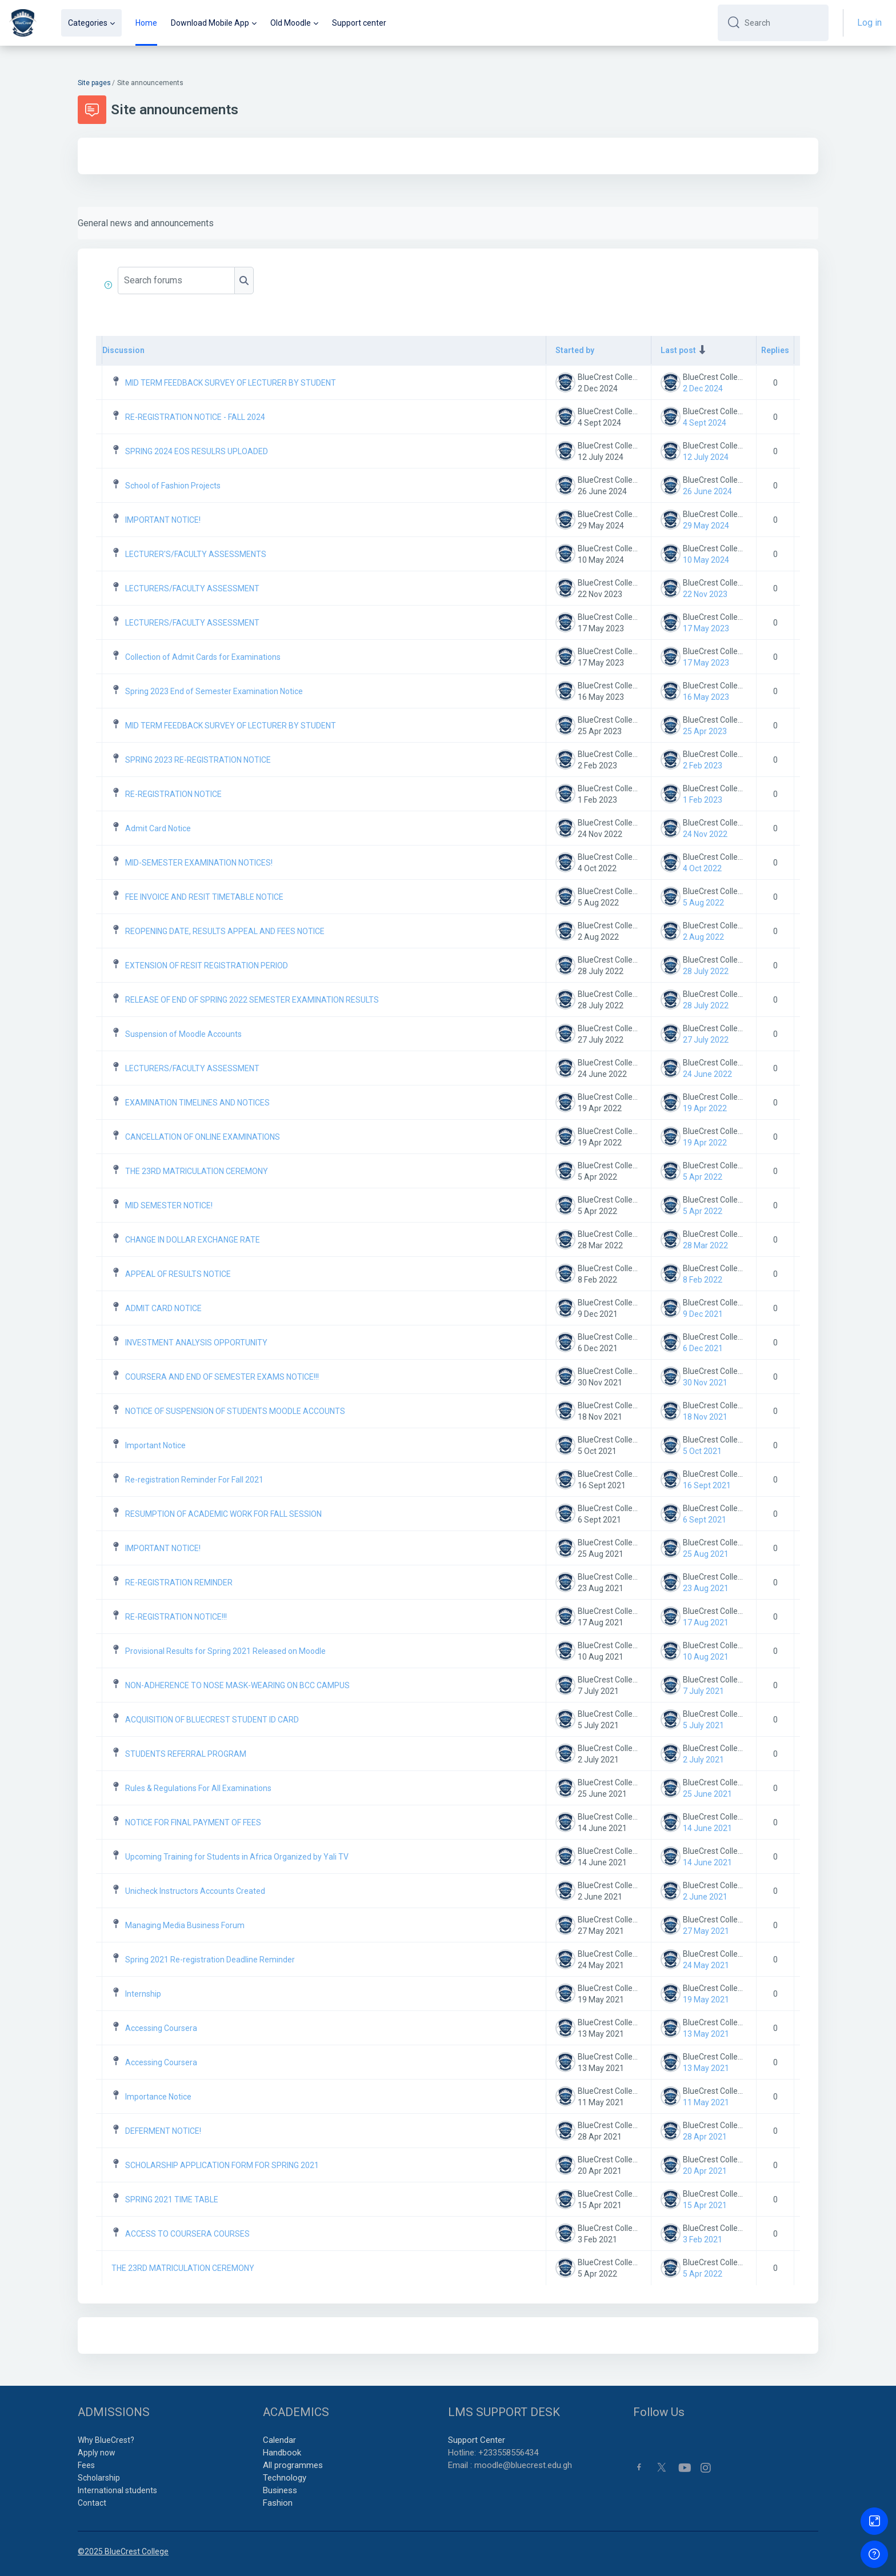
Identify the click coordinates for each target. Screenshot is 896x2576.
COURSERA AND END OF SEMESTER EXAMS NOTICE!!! (222, 1376)
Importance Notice (158, 2096)
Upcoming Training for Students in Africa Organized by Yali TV (237, 1856)
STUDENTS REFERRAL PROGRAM (185, 1753)
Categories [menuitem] (87, 22)
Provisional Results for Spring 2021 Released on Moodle (225, 1651)
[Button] (874, 2521)
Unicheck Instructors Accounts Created (195, 1891)
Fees (86, 2465)
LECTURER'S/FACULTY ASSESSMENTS (195, 554)
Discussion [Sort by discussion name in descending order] (123, 350)
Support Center (476, 2440)
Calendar (279, 2440)
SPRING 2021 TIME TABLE (171, 2199)
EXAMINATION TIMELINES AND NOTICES (197, 1102)
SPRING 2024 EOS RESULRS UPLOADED (196, 451)
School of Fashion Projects (173, 485)
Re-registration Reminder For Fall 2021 (194, 1479)
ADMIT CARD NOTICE (163, 1308)
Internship (143, 1993)
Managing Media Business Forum (185, 1925)
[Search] (782, 22)
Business (280, 2490)
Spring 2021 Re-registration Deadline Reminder (210, 1959)
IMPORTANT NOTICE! (163, 519)
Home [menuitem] (146, 22)
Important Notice (155, 1445)
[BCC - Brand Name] (23, 23)
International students (117, 2490)
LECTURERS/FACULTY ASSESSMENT (192, 588)
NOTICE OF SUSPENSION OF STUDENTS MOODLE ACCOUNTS (235, 1411)
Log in (869, 22)
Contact (92, 2502)
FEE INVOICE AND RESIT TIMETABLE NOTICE (204, 897)
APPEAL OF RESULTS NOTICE (178, 1274)
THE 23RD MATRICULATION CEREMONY (196, 1171)
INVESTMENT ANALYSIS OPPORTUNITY (196, 1342)
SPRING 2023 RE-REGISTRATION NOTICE (198, 759)
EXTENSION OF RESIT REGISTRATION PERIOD (206, 965)
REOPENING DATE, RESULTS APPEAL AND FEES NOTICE (225, 931)
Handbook (282, 2452)
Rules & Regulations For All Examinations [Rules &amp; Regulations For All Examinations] (198, 1788)
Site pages (94, 83)
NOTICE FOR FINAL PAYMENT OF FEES (193, 1822)
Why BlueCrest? (106, 2440)
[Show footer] (874, 2554)
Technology (284, 2478)
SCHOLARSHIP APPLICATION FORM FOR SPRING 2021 (222, 2165)
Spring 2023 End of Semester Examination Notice (214, 691)
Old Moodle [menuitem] (290, 22)
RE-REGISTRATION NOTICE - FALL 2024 (195, 417)
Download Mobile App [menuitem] (210, 22)
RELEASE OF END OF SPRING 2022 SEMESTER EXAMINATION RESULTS (252, 999)
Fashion (278, 2503)
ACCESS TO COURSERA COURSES (187, 2233)
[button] (110, 285)
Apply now (96, 2452)
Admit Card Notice (158, 828)
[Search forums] (176, 280)
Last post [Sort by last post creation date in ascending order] (678, 350)
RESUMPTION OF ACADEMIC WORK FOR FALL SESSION (223, 1514)
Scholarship (99, 2477)
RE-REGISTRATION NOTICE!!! (176, 1616)
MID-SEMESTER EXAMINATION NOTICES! (199, 862)
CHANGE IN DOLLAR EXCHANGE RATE (192, 1239)
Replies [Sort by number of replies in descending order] (775, 350)
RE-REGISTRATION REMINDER (179, 1582)
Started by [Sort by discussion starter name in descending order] (574, 350)
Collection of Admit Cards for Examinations (203, 657)
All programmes (293, 2465)
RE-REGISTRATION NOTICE (173, 794)
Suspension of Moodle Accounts (183, 1034)
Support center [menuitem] (359, 22)
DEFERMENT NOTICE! (163, 2131)
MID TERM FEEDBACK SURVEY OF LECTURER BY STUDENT (230, 382)
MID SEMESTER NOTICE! (169, 1205)
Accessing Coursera (161, 2028)
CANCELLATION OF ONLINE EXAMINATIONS (202, 1136)
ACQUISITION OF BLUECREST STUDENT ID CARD (212, 1719)
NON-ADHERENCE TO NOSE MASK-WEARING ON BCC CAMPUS (237, 1685)
